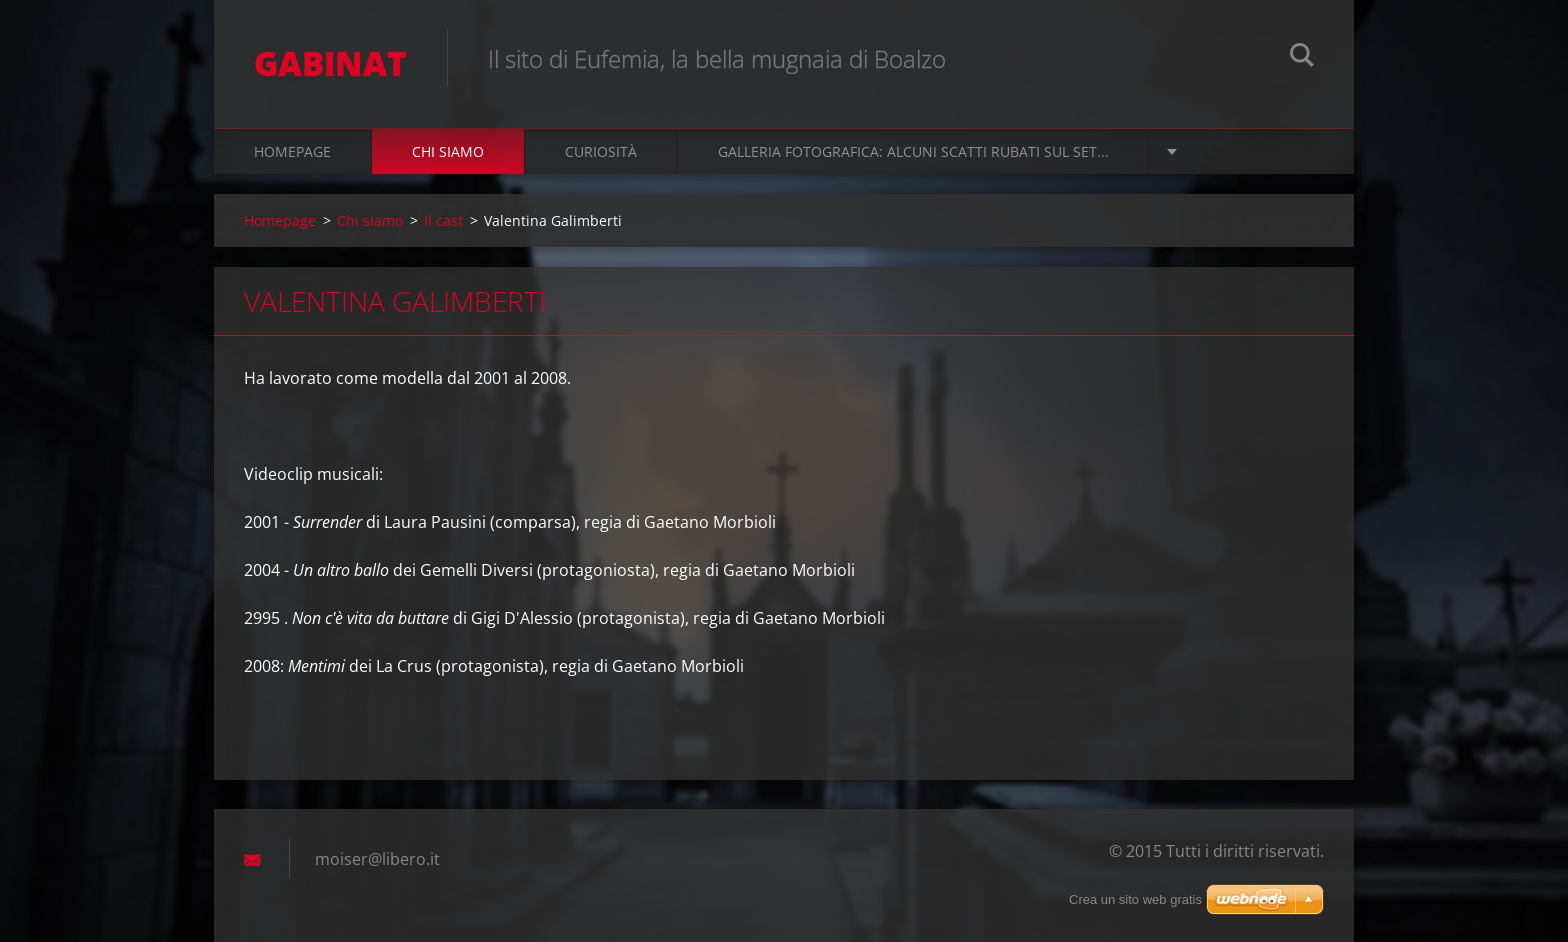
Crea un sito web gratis (1135, 899)
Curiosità (601, 151)
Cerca (1302, 58)
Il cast (443, 220)
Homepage (292, 151)
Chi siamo (448, 151)
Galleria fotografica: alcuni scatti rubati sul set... (913, 151)
